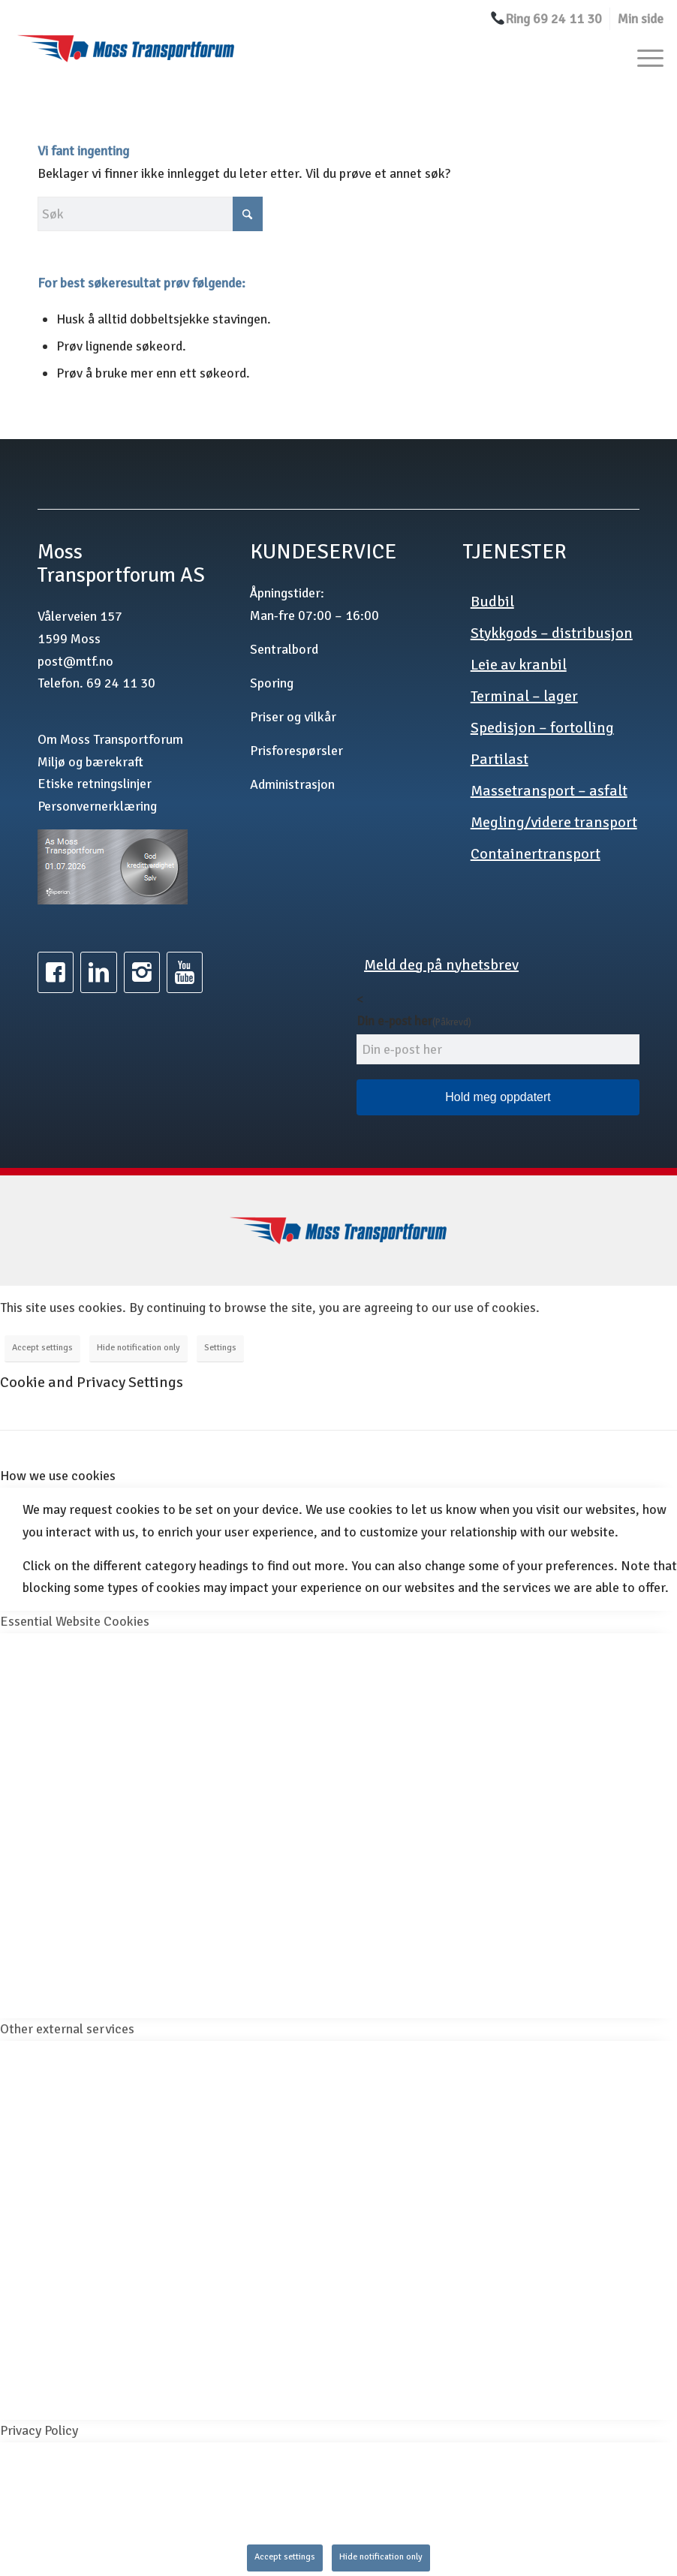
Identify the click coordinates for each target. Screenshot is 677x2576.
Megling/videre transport (554, 822)
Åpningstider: (287, 593)
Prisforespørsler (296, 750)
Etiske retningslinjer (95, 783)
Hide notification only (138, 1347)
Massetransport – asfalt (549, 790)
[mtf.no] (126, 57)
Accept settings (42, 1347)
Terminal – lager (524, 696)
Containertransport (535, 853)
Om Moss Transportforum (110, 739)
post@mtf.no (75, 661)
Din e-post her (414, 1021)
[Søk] (150, 214)
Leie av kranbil (519, 664)
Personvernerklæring (97, 806)
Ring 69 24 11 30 (546, 19)
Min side (640, 19)
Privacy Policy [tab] (39, 2430)
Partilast (499, 759)
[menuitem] (546, 19)
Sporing (271, 683)
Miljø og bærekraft (90, 762)
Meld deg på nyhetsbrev (441, 964)
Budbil (492, 601)
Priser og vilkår (293, 717)
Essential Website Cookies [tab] (74, 1621)
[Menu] (642, 57)
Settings (220, 1347)
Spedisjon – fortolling (542, 727)
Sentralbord (284, 649)
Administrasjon (292, 784)
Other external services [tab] (67, 2029)
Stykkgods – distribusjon (552, 633)
